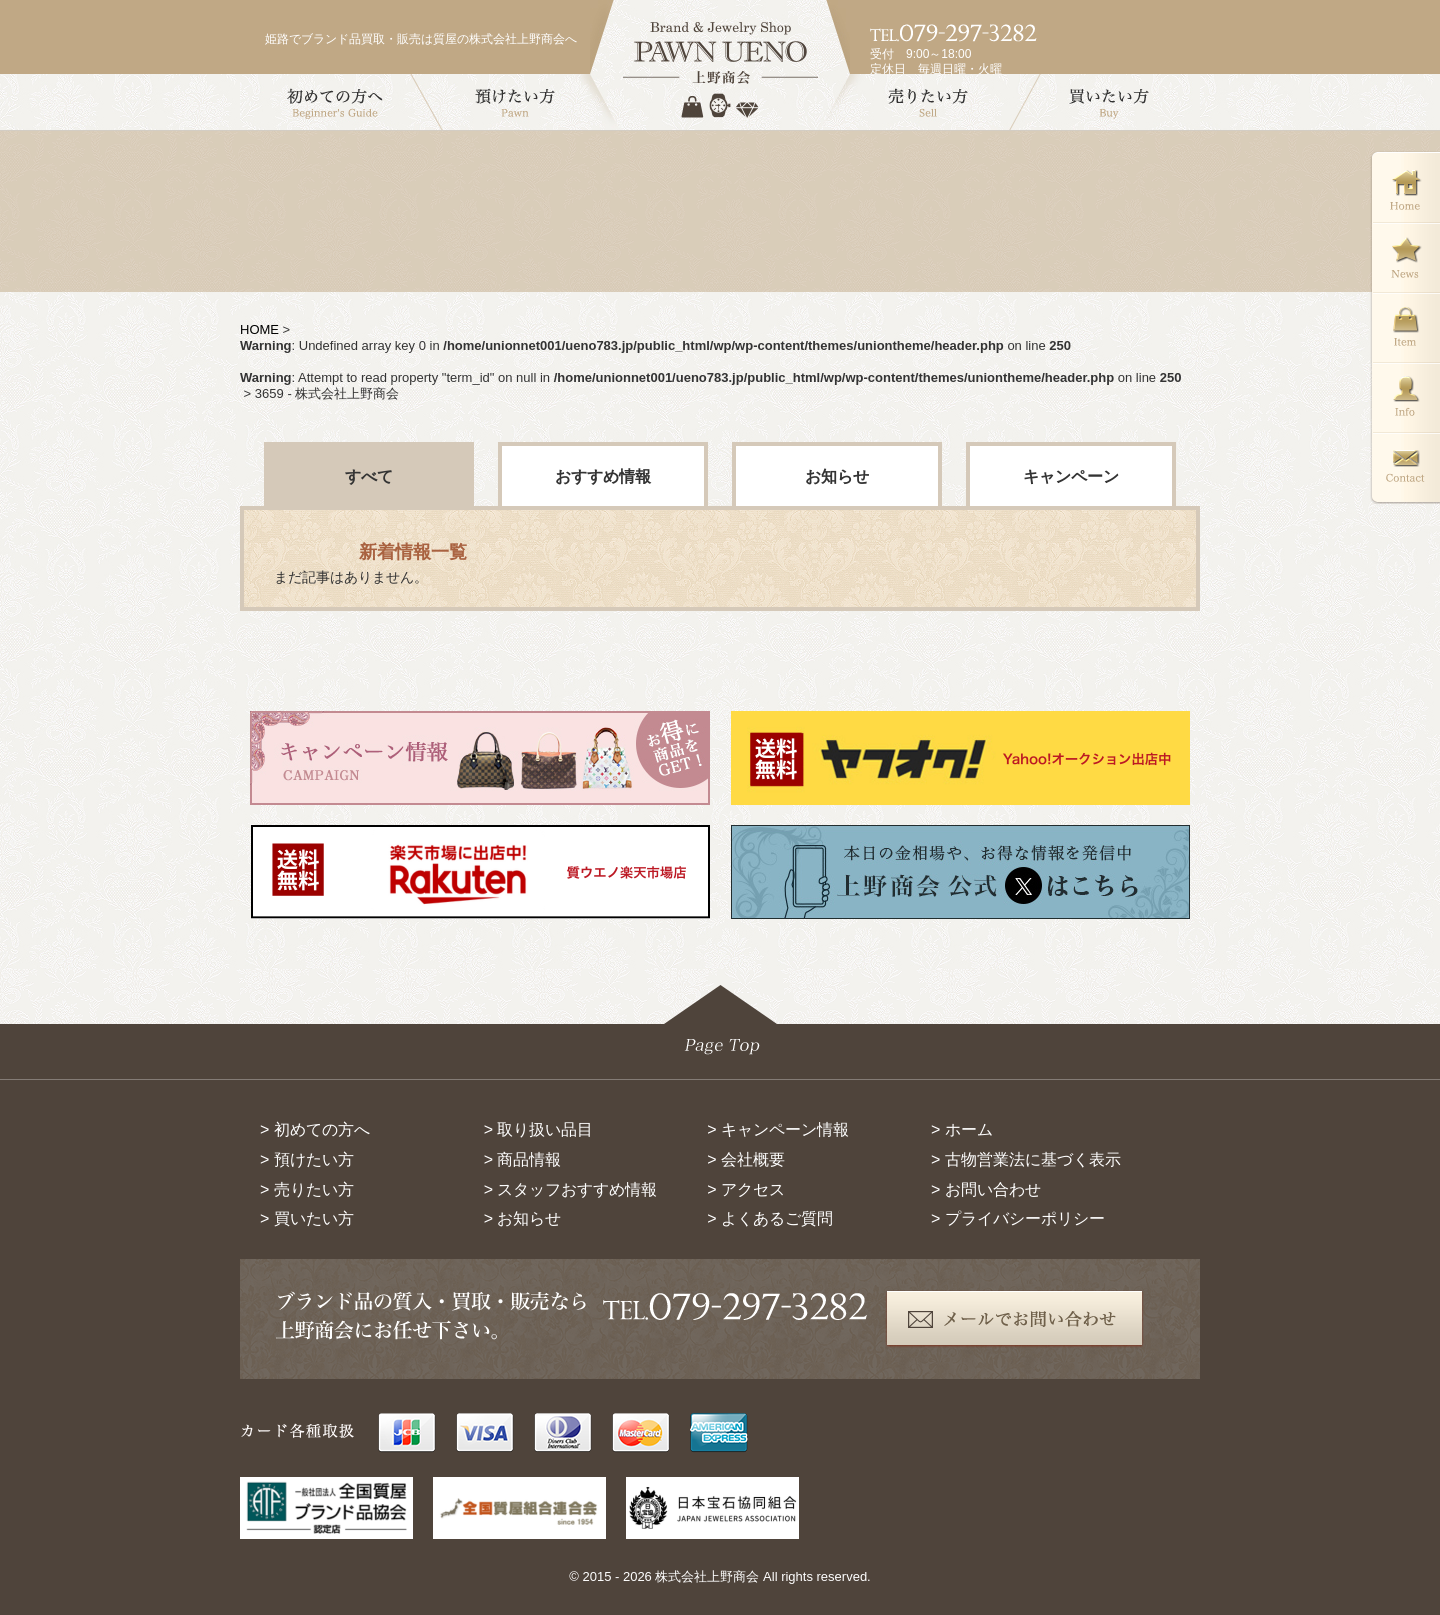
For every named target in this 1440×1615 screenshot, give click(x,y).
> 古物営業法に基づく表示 (1026, 1159)
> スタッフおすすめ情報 (571, 1189)
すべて (369, 476)
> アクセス (746, 1189)
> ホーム (962, 1129)
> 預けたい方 (307, 1159)
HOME (259, 329)
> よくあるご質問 (770, 1218)
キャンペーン (1071, 476)
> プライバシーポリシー (1018, 1218)
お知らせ (837, 476)
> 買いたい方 (307, 1218)
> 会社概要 (746, 1159)
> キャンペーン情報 (778, 1129)
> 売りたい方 (307, 1189)
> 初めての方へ (315, 1129)
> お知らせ (523, 1218)
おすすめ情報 (603, 476)
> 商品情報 (523, 1159)
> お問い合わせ (986, 1189)
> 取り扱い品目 (539, 1129)
